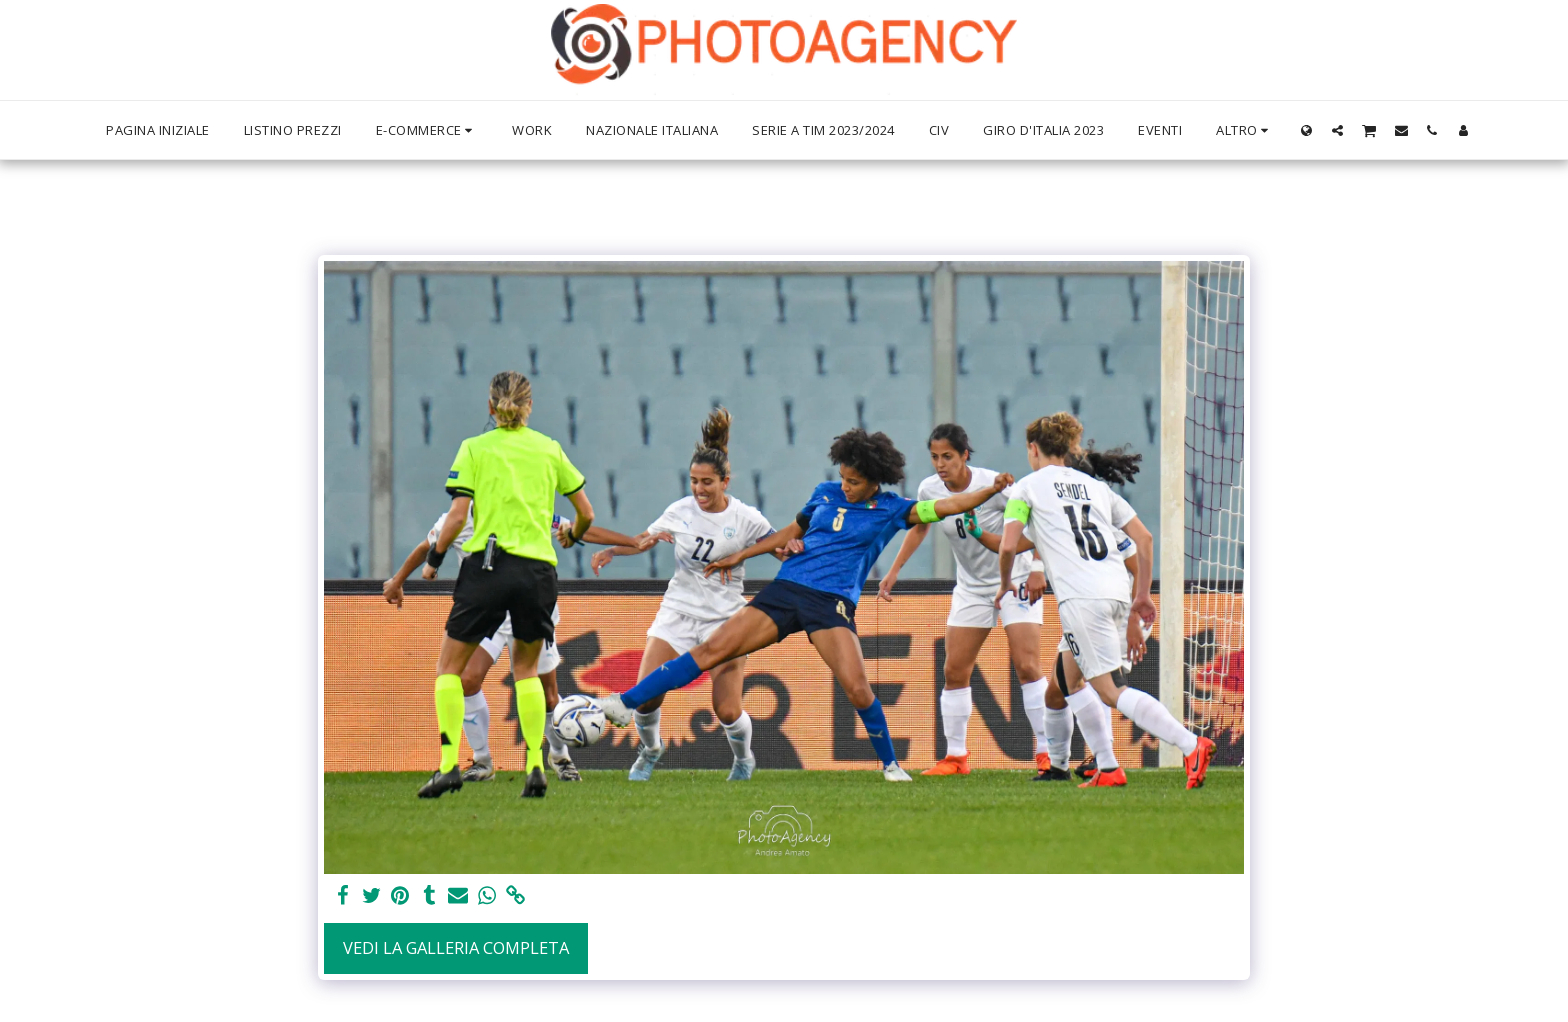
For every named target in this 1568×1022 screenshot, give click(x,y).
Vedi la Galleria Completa (456, 947)
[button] (1337, 130)
